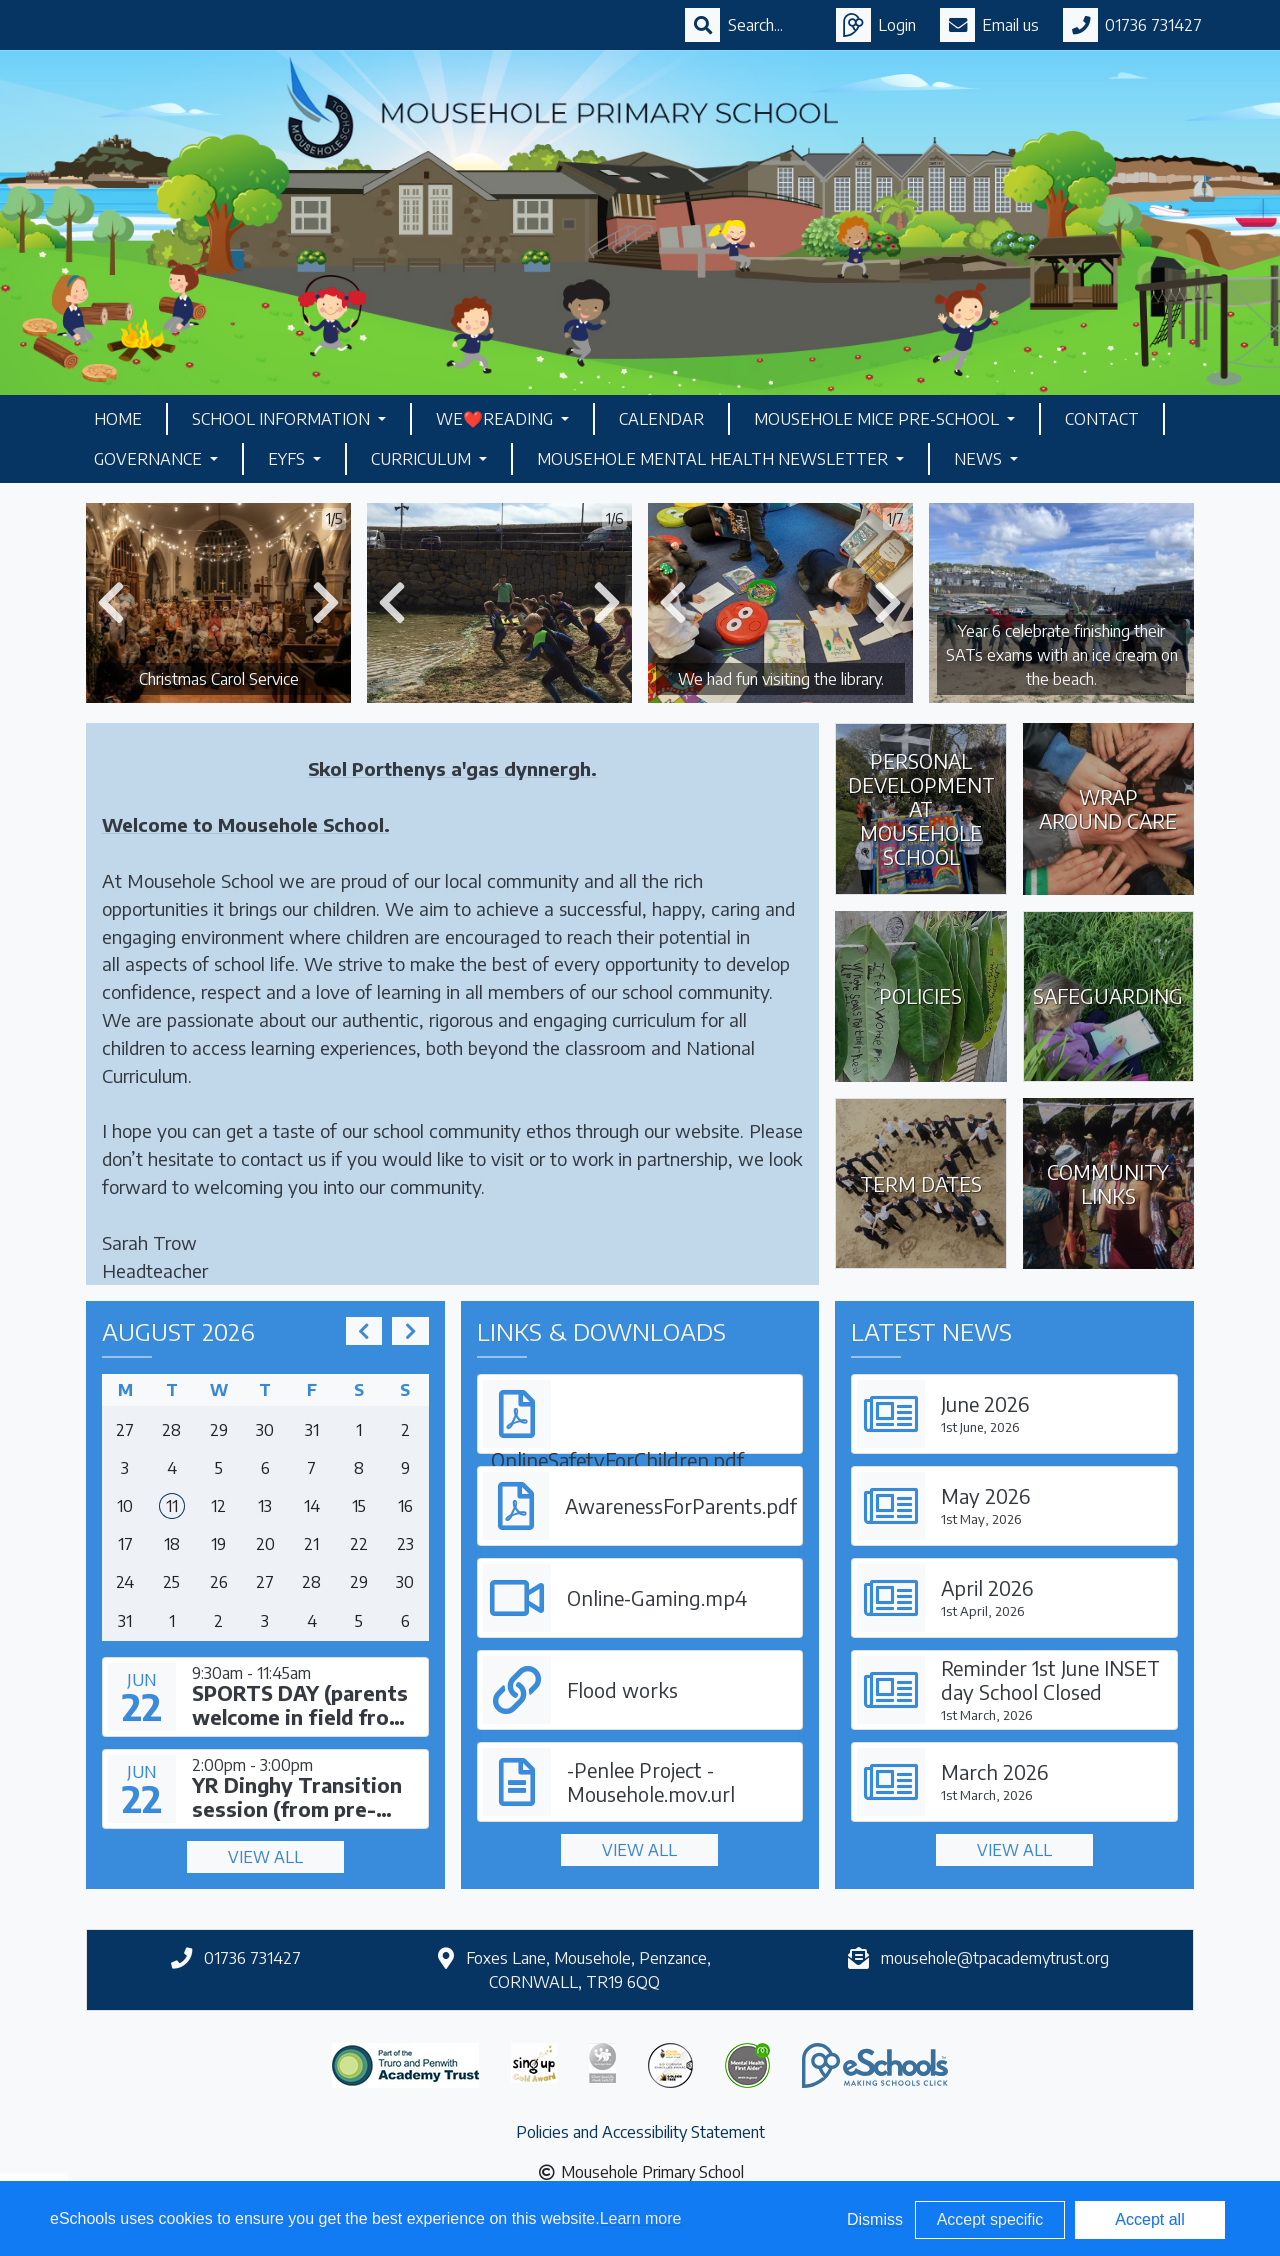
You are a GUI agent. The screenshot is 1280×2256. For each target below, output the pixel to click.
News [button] (980, 459)
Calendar (661, 419)
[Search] (770, 25)
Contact (1102, 419)
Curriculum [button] (423, 459)
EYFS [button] (288, 459)
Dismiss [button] (875, 2219)
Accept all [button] (1149, 2219)
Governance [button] (150, 459)
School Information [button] (283, 419)
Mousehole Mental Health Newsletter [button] (714, 459)
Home (118, 419)
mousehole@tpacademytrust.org (995, 1958)
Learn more (641, 2218)
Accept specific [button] (990, 2219)
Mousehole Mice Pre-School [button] (878, 419)
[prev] (364, 1331)
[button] (111, 603)
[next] (410, 1331)
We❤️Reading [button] (496, 419)
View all (265, 1857)
